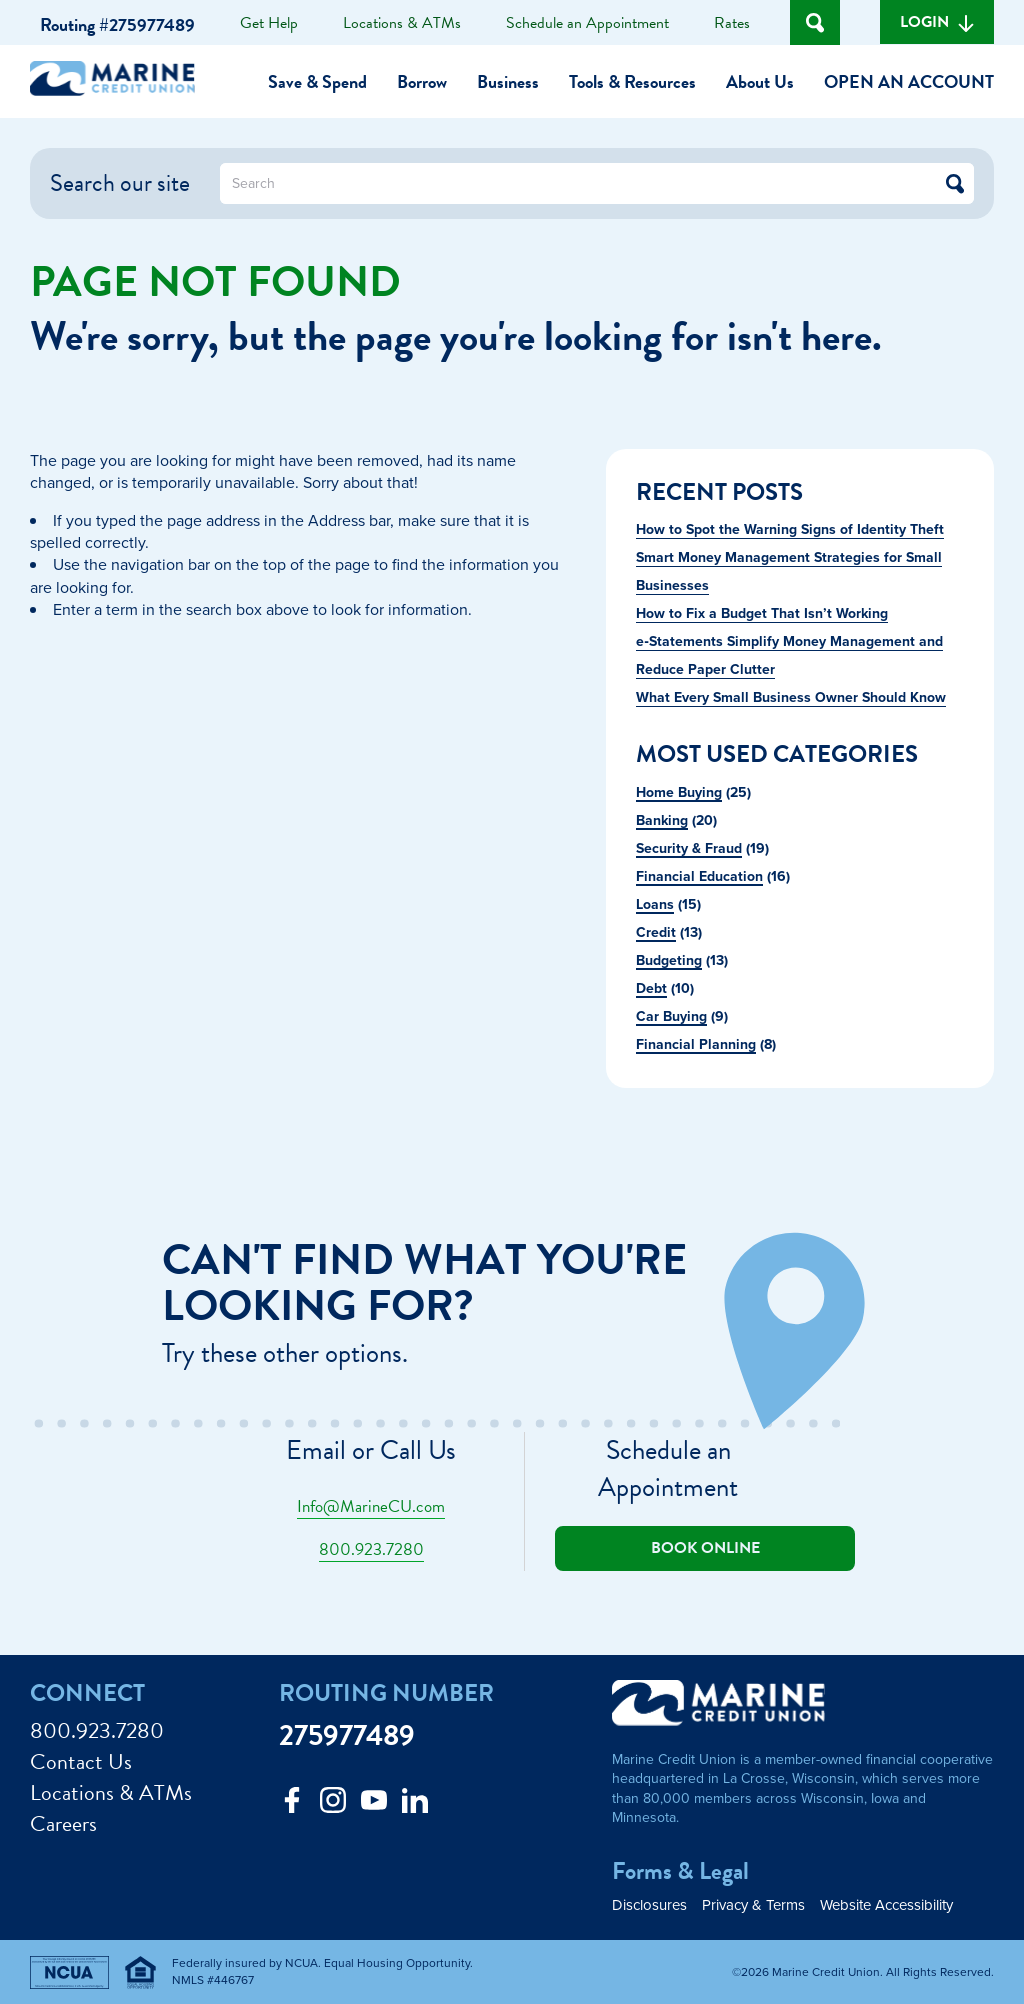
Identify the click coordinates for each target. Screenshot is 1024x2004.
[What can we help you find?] (597, 183)
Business (508, 81)
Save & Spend (317, 81)
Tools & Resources (632, 81)
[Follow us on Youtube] (374, 1805)
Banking (662, 820)
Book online (705, 1548)
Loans (655, 904)
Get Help (269, 23)
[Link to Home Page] (120, 82)
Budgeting (669, 960)
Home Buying (679, 792)
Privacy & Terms (753, 1904)
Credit (656, 932)
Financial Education (699, 876)
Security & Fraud (689, 848)
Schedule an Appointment (587, 23)
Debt (651, 988)
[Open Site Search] (815, 22)
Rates (732, 23)
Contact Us (81, 1762)
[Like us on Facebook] (292, 1805)
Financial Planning (696, 1044)
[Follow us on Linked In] (415, 1805)
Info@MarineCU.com (371, 1506)
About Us (760, 81)
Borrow (422, 81)
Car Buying (671, 1016)
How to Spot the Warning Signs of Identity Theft (790, 529)
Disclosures (649, 1904)
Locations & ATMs (402, 23)
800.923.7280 (371, 1549)
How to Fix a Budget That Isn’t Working (762, 613)
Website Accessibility (886, 1904)
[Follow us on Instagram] (333, 1805)
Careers (63, 1824)
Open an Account (909, 81)
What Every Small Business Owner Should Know (791, 697)
